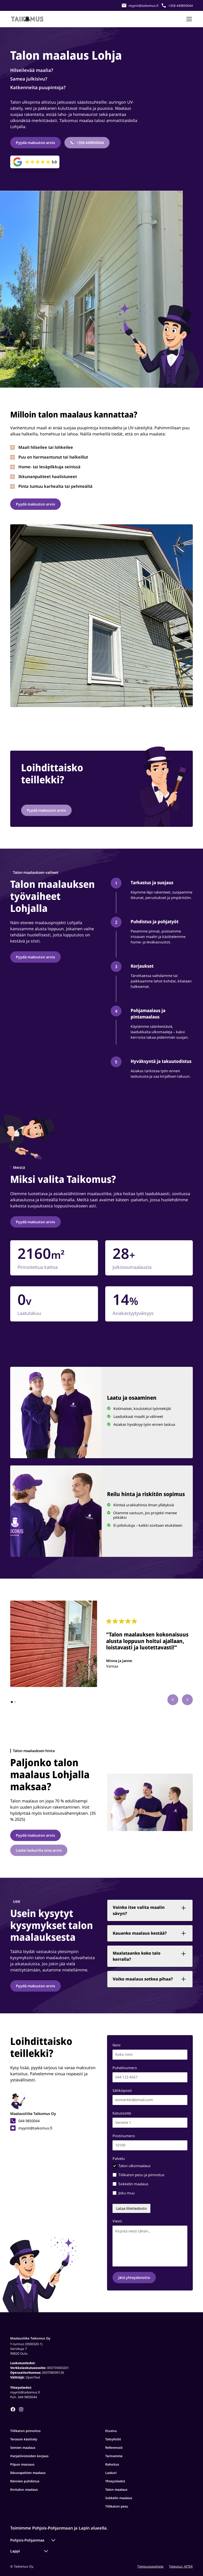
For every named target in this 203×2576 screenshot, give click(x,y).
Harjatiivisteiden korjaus (29, 2456)
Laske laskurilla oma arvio (39, 1850)
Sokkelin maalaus (118, 2498)
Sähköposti (122, 2090)
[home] (27, 18)
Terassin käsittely (23, 2439)
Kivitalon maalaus (24, 2489)
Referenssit (114, 2447)
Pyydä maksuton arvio (35, 142)
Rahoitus (112, 2464)
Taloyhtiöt (113, 2439)
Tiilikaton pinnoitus (25, 2431)
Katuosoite (122, 2113)
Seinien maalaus (22, 2447)
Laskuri (111, 2473)
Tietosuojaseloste (150, 2566)
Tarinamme (113, 2456)
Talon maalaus (116, 2489)
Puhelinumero (125, 2067)
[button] (188, 19)
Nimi (116, 2045)
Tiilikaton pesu (116, 2506)
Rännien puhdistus (24, 2481)
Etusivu (111, 2431)
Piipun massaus (22, 2464)
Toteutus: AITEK (181, 2566)
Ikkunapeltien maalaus (28, 2473)
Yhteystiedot (115, 2481)
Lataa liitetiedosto (131, 2208)
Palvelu (119, 2158)
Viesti (117, 2221)
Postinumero (124, 2135)
